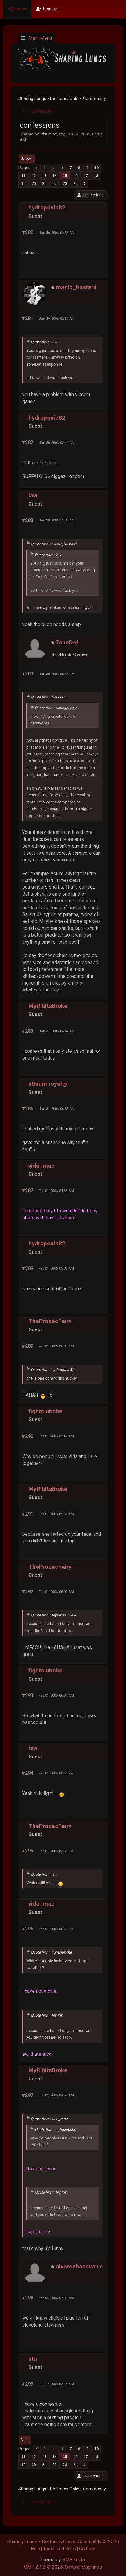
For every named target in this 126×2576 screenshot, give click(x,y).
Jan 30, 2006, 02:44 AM (57, 442)
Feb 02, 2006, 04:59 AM (56, 2095)
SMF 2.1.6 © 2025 (43, 2567)
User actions (90, 195)
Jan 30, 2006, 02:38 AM (57, 232)
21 (44, 184)
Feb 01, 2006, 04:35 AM (56, 1190)
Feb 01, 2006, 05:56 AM (56, 1514)
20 (34, 184)
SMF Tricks (74, 2560)
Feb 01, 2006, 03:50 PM (56, 1773)
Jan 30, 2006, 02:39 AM (57, 318)
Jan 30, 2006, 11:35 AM (57, 520)
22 (54, 184)
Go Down (26, 158)
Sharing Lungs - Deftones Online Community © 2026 (63, 2542)
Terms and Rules (59, 2549)
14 (54, 176)
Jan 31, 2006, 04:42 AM (57, 1031)
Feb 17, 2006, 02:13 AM (56, 2384)
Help (35, 2549)
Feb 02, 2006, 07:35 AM (56, 2298)
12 (34, 176)
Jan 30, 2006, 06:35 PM (56, 674)
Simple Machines (83, 2567)
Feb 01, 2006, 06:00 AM (56, 1592)
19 (23, 184)
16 (75, 176)
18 (96, 176)
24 (75, 184)
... (54, 168)
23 (65, 184)
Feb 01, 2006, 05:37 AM (56, 1346)
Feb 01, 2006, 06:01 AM (56, 1695)
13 (44, 176)
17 (86, 176)
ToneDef (67, 642)
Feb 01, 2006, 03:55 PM (56, 1851)
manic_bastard (76, 287)
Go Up (24, 2440)
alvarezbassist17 (79, 2266)
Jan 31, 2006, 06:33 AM (57, 1109)
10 (97, 168)
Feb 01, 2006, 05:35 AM (56, 1268)
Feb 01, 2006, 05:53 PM (56, 1929)
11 (23, 176)
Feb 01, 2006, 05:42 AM (56, 1436)
